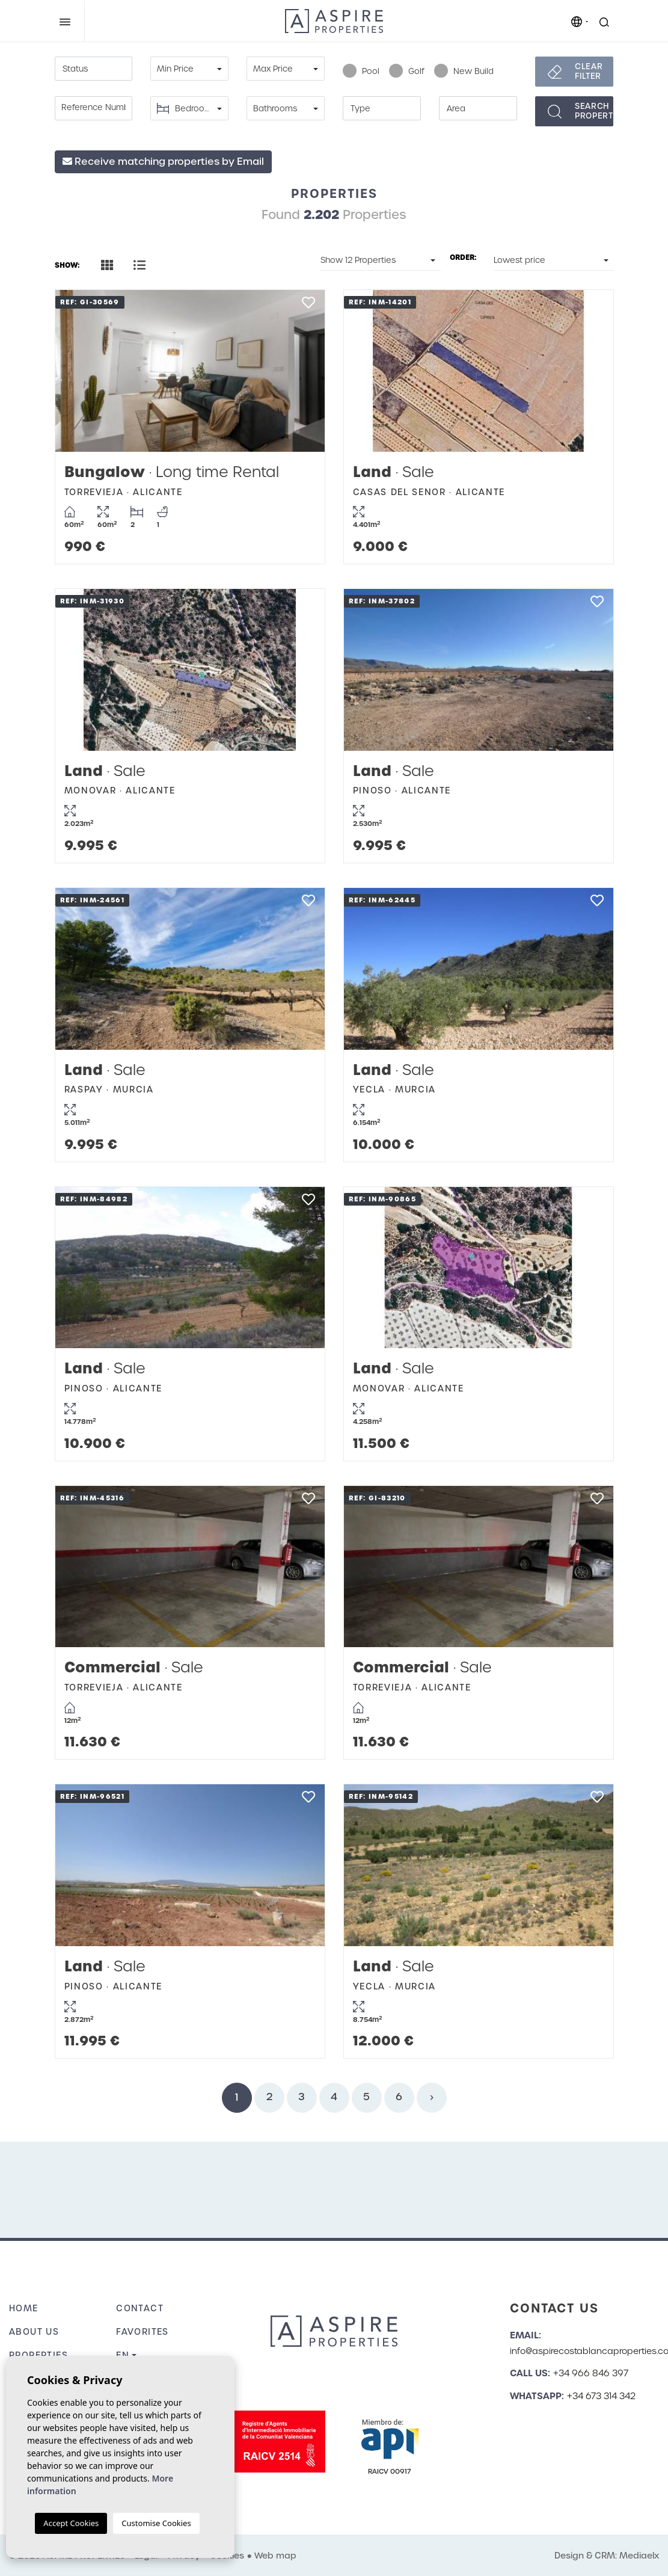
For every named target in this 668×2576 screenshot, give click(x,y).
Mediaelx (639, 2555)
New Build (464, 72)
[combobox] (94, 69)
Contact (140, 2308)
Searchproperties (594, 111)
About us (34, 2331)
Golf (406, 72)
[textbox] (93, 69)
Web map (275, 2555)
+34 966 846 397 (590, 2373)
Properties (38, 2355)
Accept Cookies (71, 2523)
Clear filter (588, 71)
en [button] (122, 2355)
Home (23, 2308)
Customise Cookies (156, 2523)
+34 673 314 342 (601, 2396)
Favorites (142, 2331)
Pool (361, 72)
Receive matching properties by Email (163, 161)
